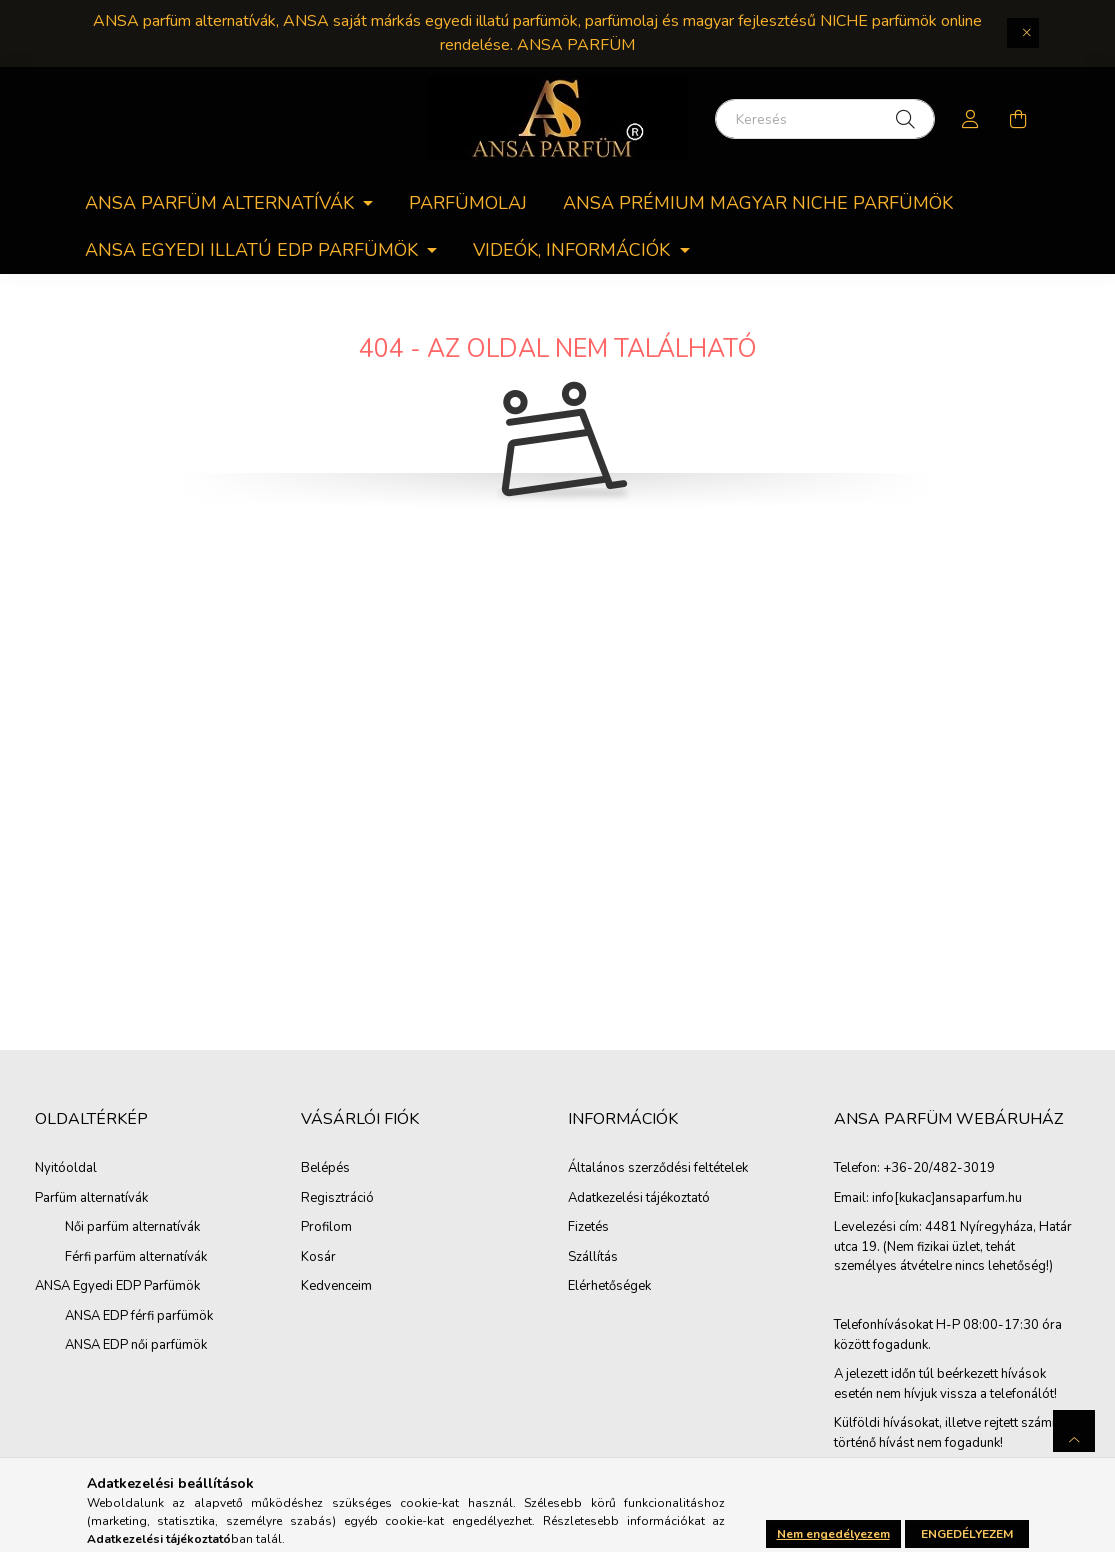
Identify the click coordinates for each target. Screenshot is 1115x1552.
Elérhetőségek (609, 1287)
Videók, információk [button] (574, 250)
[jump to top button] (1074, 1431)
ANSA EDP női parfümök (136, 1345)
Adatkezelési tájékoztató (639, 1199)
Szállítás (593, 1258)
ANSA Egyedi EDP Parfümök (117, 1286)
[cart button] (1019, 119)
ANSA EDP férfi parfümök (139, 1316)
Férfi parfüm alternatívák (136, 1257)
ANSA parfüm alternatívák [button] (222, 203)
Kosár (318, 1258)
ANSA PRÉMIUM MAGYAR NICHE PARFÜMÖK (758, 203)
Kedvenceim (336, 1287)
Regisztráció (337, 1199)
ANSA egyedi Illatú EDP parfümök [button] (254, 250)
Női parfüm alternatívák (132, 1227)
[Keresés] (825, 119)
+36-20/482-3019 (939, 1169)
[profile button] (971, 119)
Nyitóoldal (66, 1168)
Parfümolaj (468, 203)
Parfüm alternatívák (91, 1198)
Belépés (325, 1169)
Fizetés (588, 1228)
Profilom (326, 1228)
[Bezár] (1023, 33)
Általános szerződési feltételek (658, 1169)
